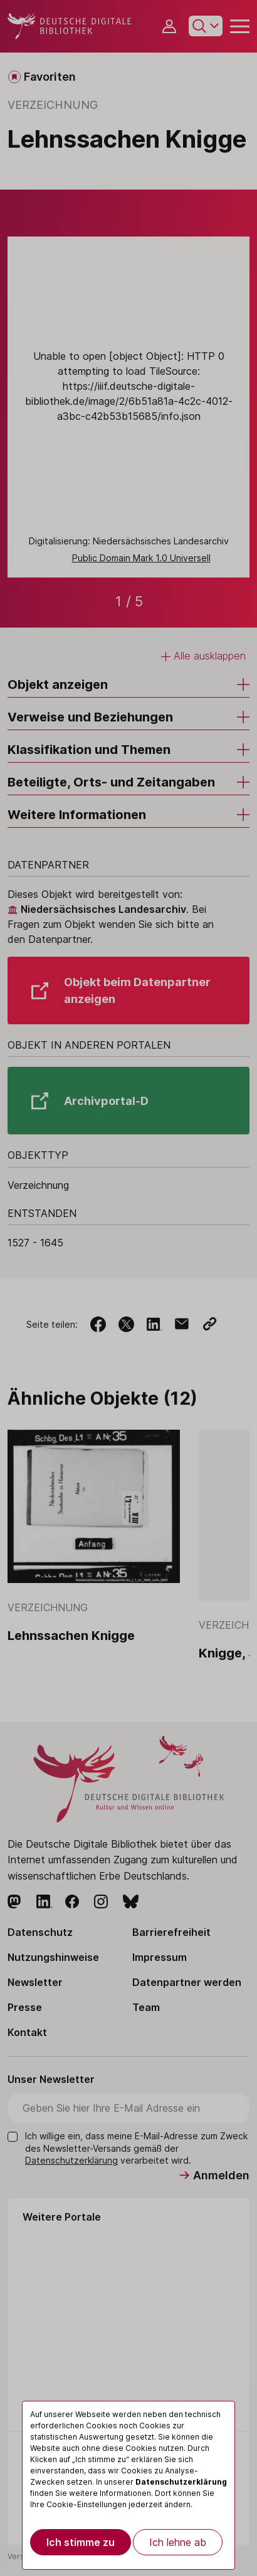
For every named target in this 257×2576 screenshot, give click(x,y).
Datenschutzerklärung (181, 2482)
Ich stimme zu (80, 2542)
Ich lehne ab (177, 2542)
